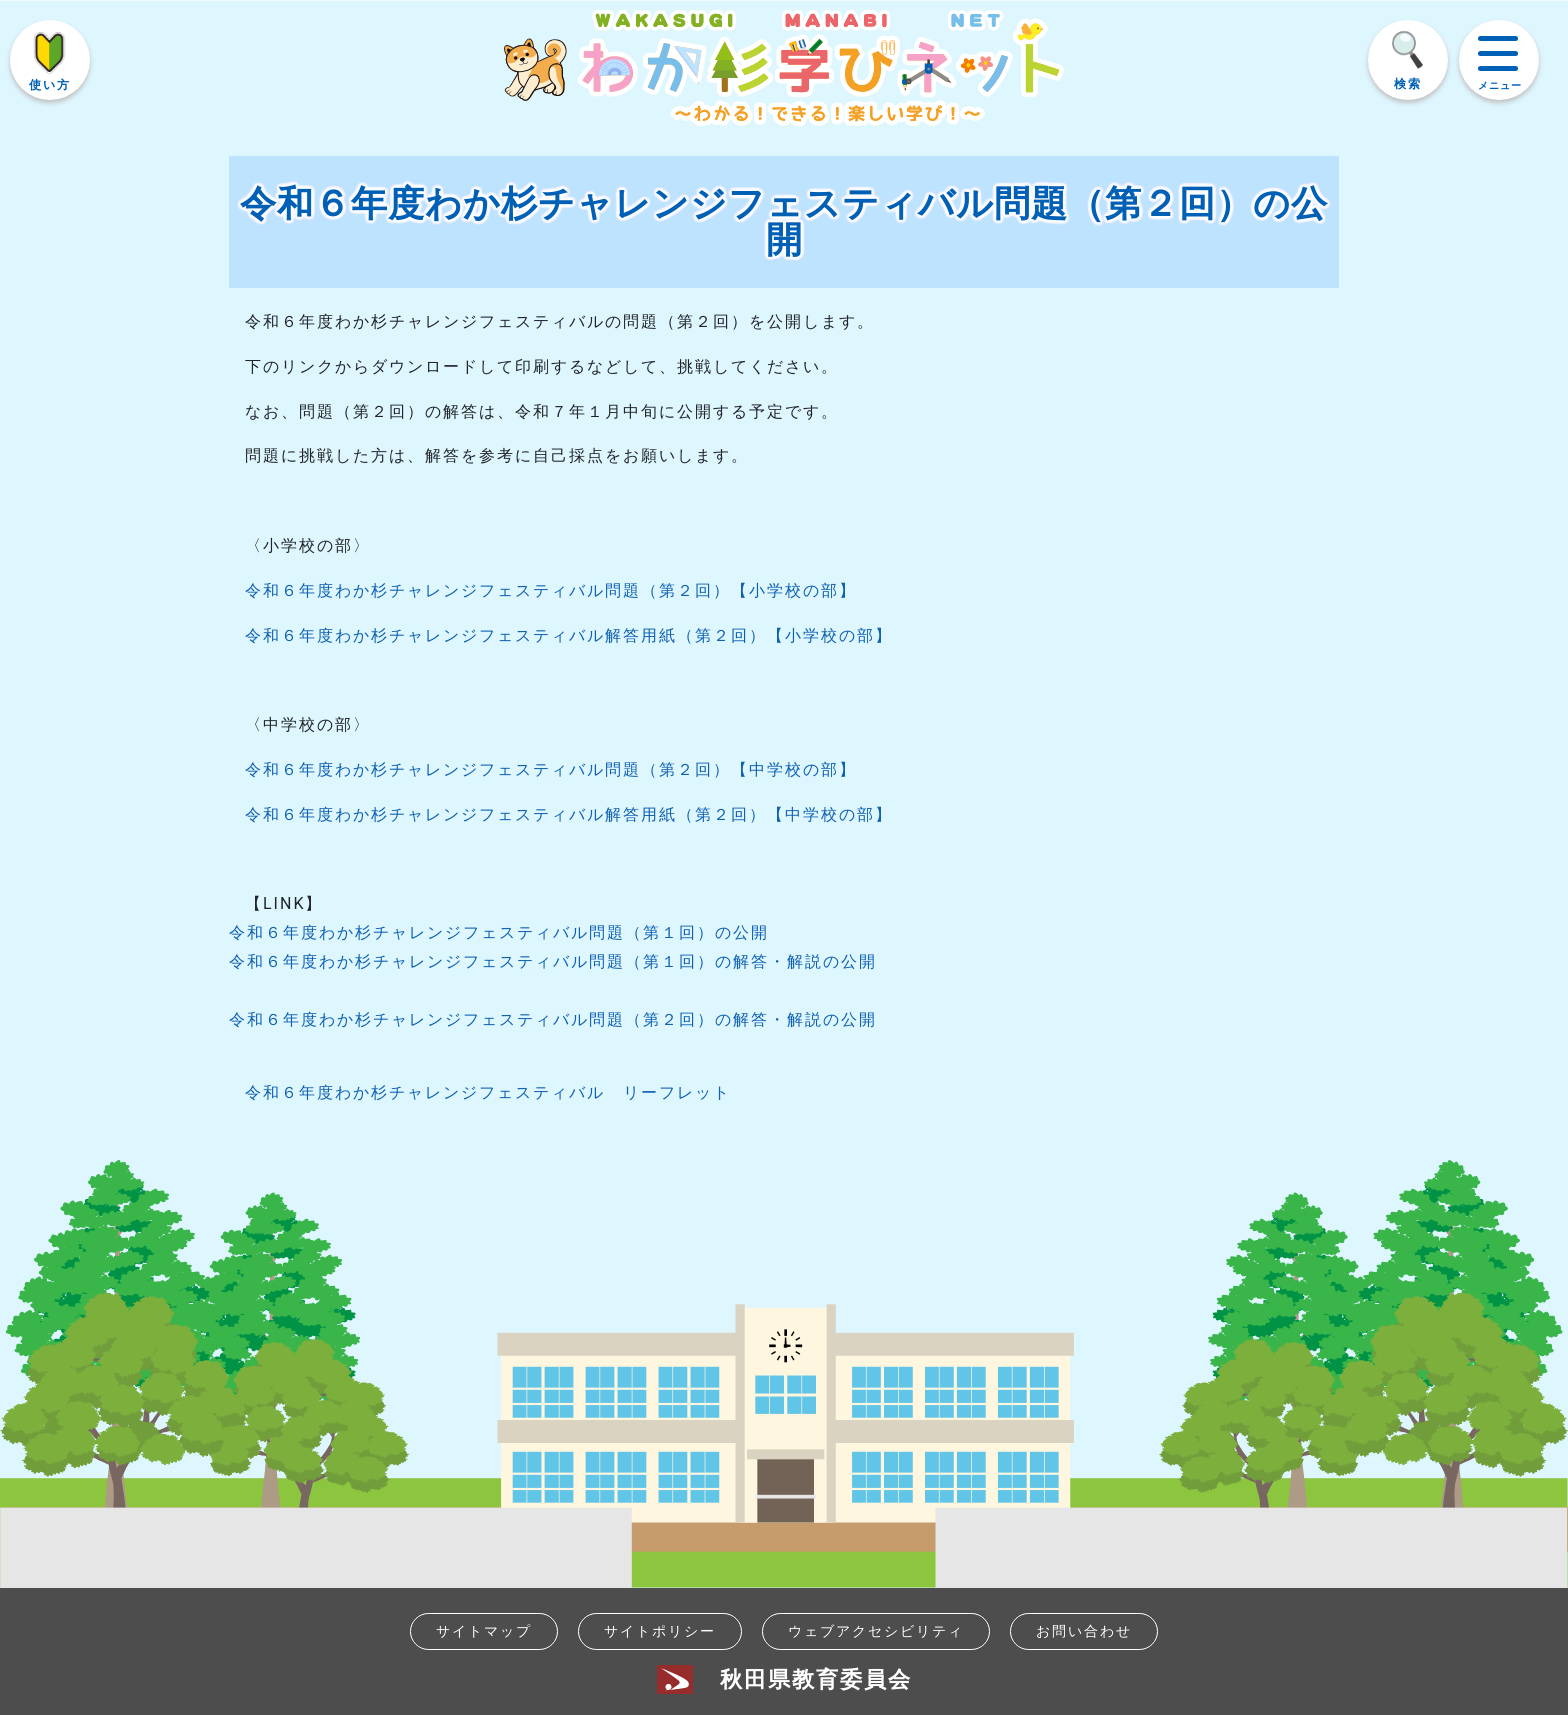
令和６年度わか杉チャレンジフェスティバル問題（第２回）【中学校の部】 (551, 769)
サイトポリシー (660, 1631)
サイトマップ (484, 1631)
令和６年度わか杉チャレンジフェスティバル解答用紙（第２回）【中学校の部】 (569, 814)
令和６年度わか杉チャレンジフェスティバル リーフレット (488, 1092)
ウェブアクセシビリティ (876, 1631)
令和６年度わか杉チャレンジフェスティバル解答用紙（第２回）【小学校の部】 (569, 635)
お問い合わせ (1084, 1631)
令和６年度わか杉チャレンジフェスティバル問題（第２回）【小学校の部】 (551, 590)
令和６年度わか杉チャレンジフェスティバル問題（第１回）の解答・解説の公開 (553, 961)
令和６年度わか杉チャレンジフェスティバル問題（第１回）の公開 (499, 932)
